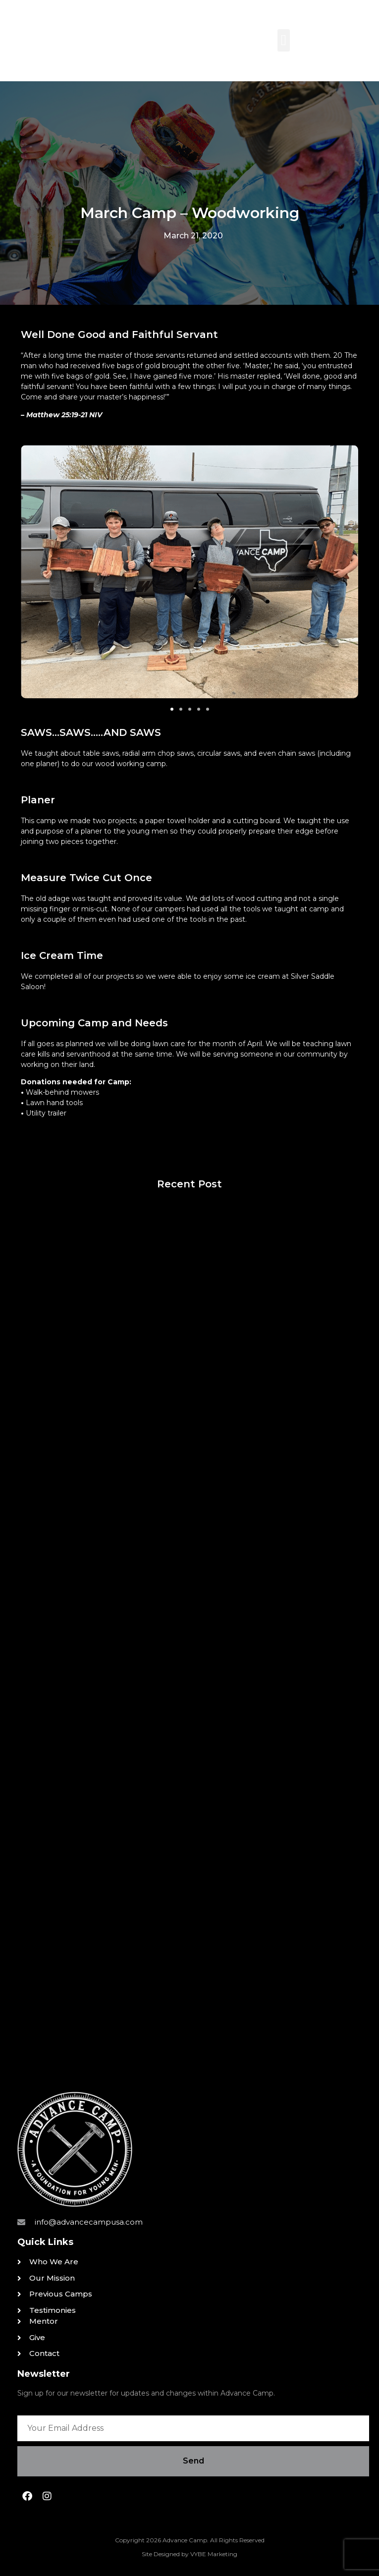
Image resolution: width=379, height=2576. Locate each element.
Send (193, 2460)
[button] (283, 40)
